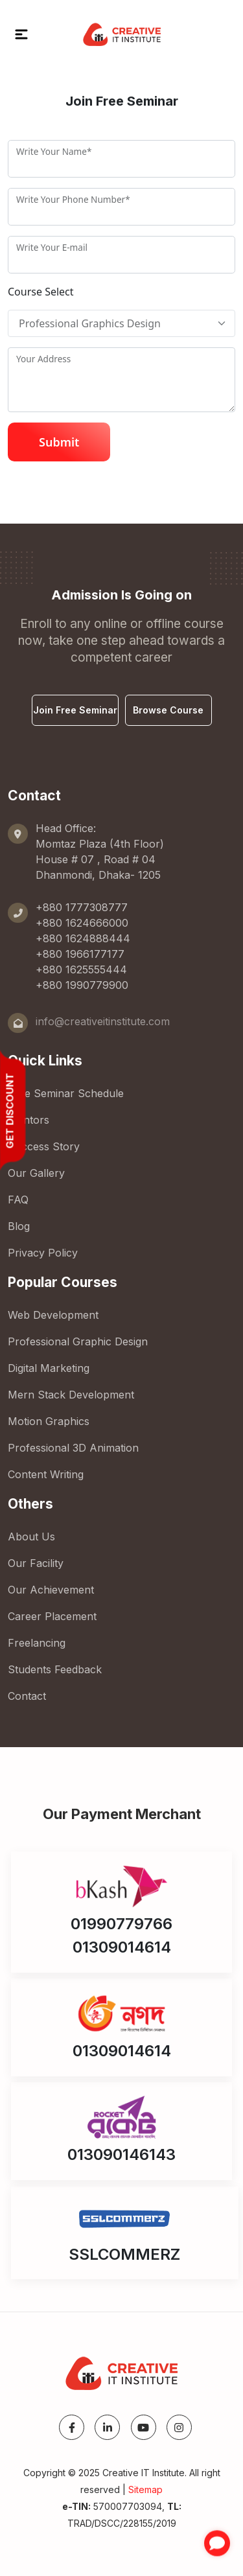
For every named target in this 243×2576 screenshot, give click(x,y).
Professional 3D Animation (73, 1447)
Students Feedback (55, 1669)
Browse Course (168, 709)
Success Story (44, 1146)
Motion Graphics (48, 1421)
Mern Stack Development (71, 1394)
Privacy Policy (43, 1252)
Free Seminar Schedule (66, 1093)
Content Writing (46, 1474)
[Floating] (121, 323)
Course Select (41, 291)
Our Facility (36, 1563)
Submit (59, 442)
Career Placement (52, 1616)
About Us (31, 1536)
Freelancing (36, 1642)
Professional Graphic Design (78, 1341)
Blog (19, 1226)
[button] (21, 34)
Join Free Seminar (75, 709)
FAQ (18, 1199)
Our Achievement (51, 1589)
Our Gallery (36, 1172)
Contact (27, 1695)
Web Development (53, 1314)
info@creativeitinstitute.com (103, 1021)
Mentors (28, 1119)
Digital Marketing (48, 1368)
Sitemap (145, 2489)
